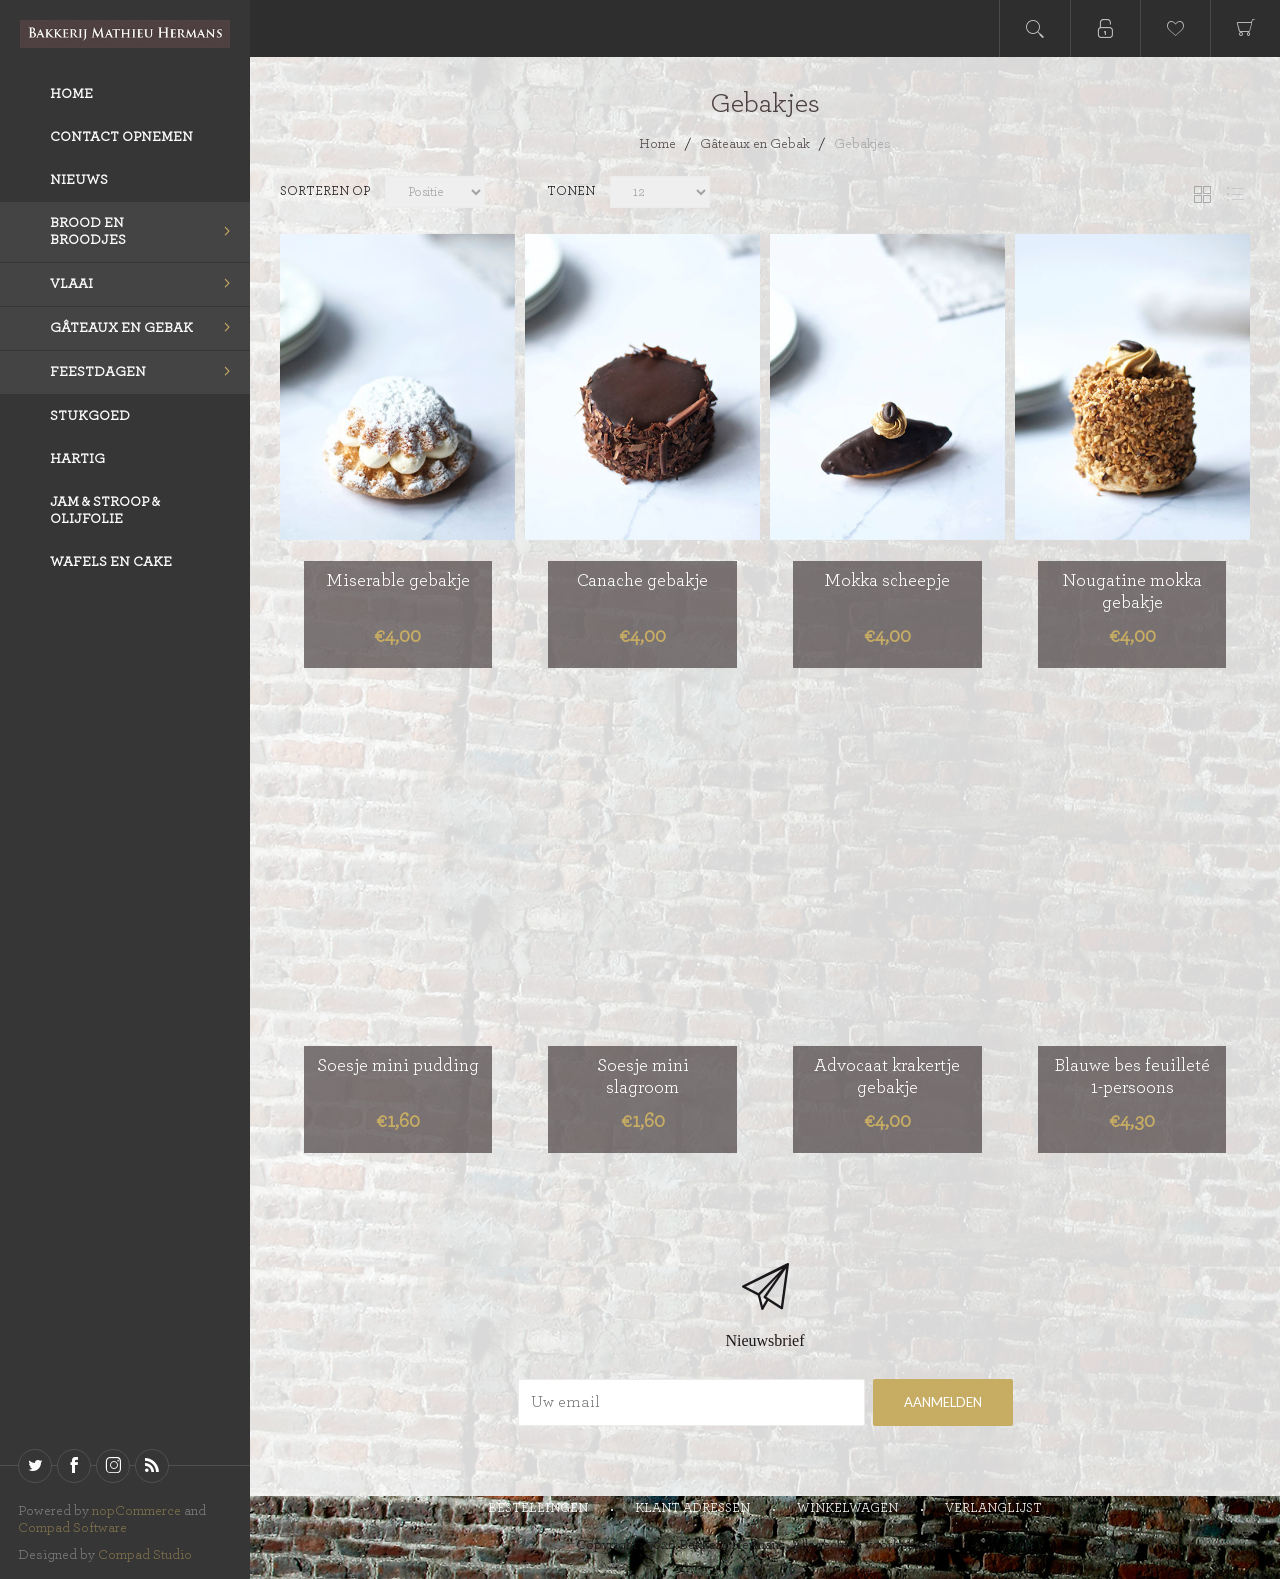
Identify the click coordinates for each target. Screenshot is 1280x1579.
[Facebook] (74, 1466)
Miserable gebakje (398, 581)
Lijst (1235, 194)
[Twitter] (35, 1466)
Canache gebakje (642, 581)
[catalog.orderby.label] (435, 194)
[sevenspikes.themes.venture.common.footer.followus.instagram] (113, 1466)
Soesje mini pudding (398, 1066)
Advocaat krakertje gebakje (887, 1077)
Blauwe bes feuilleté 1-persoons (1132, 1077)
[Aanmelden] (691, 1402)
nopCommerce (136, 1511)
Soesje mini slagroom (643, 1077)
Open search (1035, 28)
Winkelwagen (847, 1508)
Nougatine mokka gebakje (1132, 592)
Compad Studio (145, 1555)
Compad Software (72, 1528)
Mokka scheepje (887, 581)
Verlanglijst (993, 1508)
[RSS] (152, 1466)
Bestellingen (538, 1508)
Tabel (1202, 194)
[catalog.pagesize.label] (825, 194)
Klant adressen (692, 1508)
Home (657, 144)
